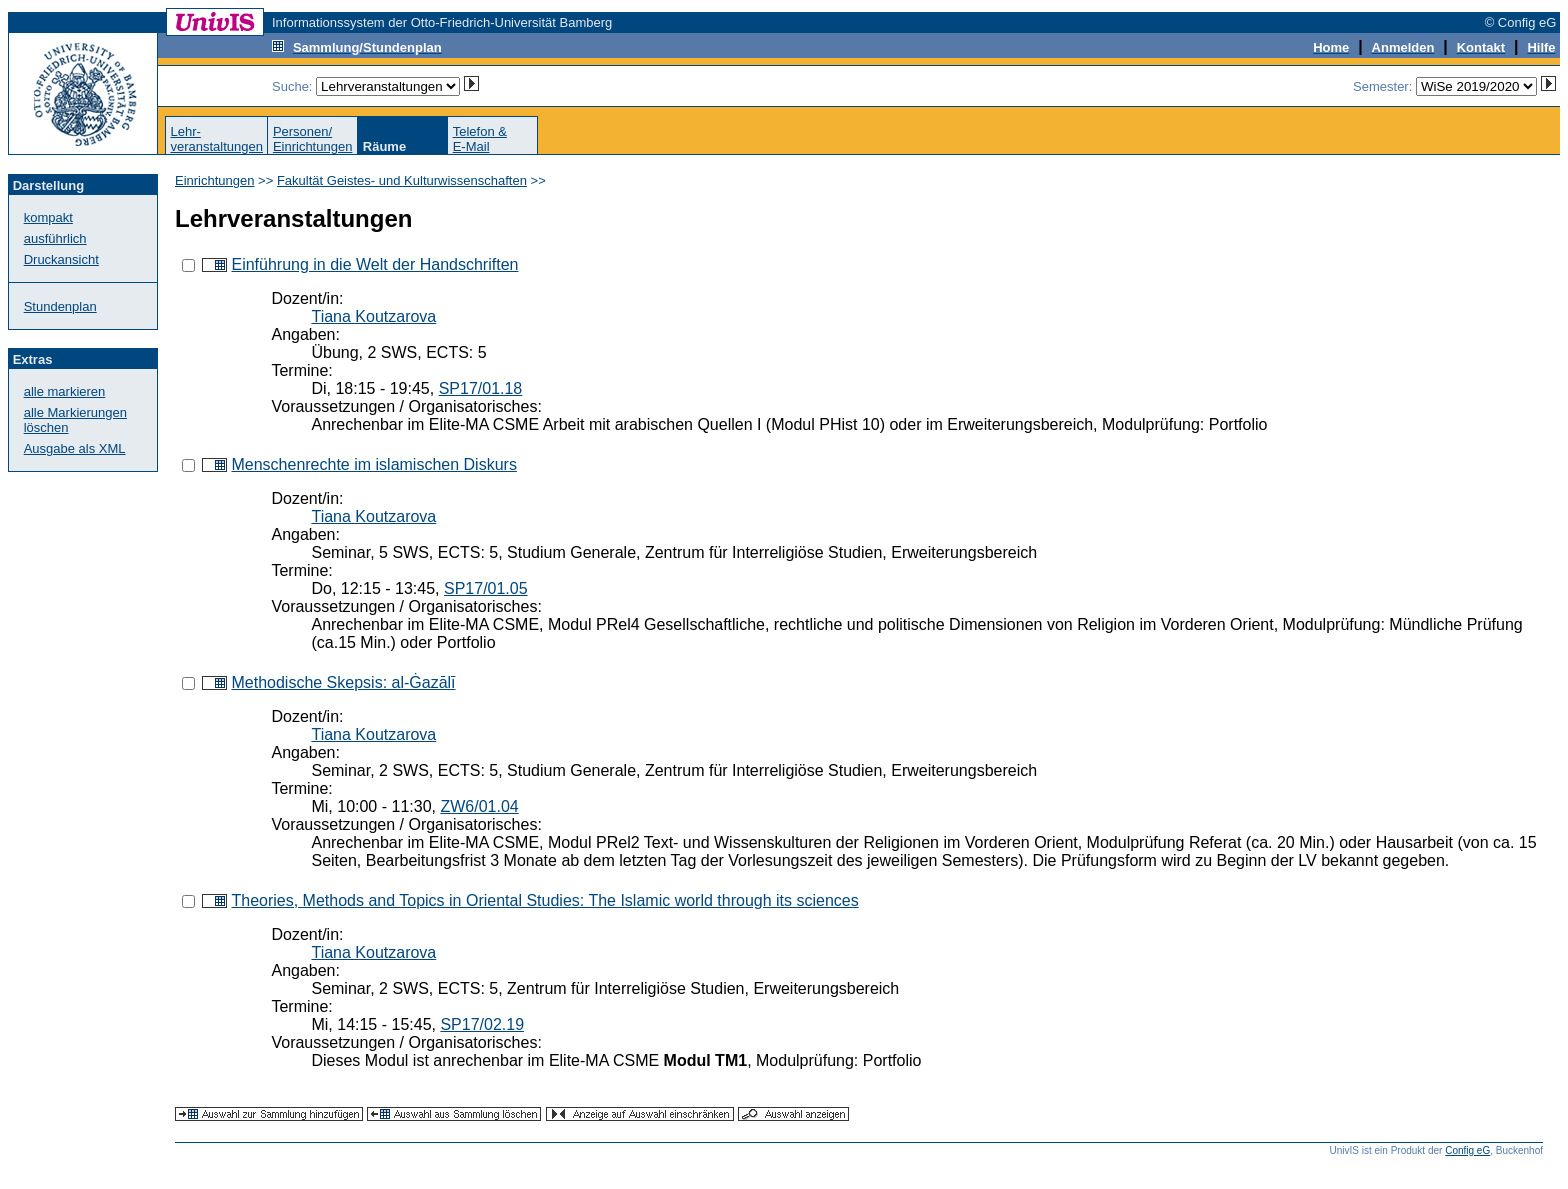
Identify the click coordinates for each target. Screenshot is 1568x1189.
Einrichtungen (215, 180)
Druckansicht (61, 259)
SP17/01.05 (486, 588)
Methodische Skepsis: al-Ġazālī (343, 682)
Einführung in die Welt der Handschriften (374, 264)
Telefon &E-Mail (480, 139)
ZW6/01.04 (479, 806)
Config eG (1467, 1150)
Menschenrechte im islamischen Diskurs (373, 464)
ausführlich (55, 238)
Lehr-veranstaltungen (216, 139)
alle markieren (65, 391)
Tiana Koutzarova (373, 316)
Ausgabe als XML (75, 448)
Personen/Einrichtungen (313, 139)
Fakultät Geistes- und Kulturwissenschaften (402, 180)
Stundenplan (60, 306)
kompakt (48, 217)
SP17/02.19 (482, 1024)
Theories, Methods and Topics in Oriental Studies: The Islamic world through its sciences (544, 900)
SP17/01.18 (481, 388)
